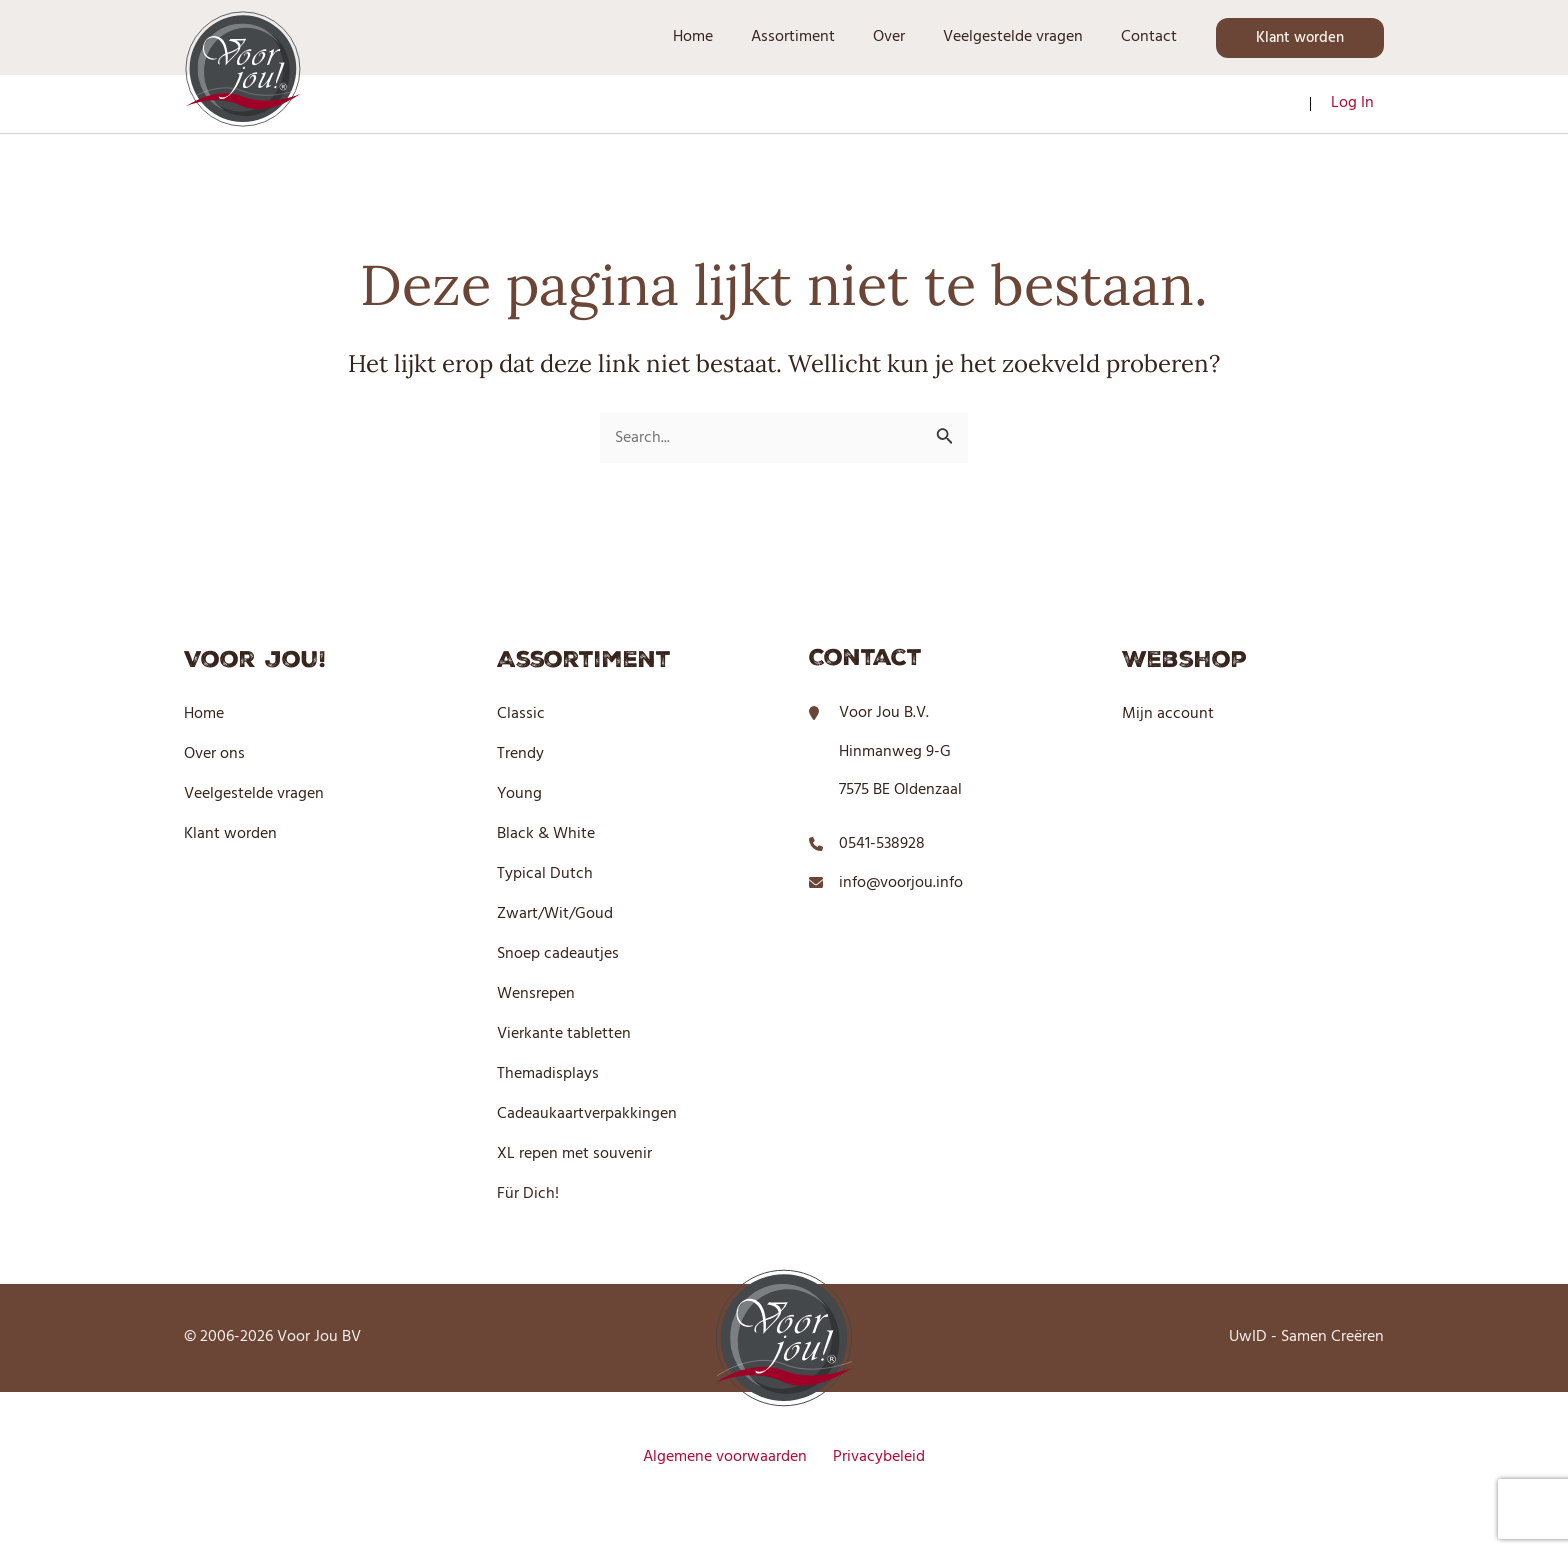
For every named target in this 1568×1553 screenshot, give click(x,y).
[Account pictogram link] (1352, 104)
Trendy (520, 754)
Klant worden (230, 834)
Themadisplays (548, 1074)
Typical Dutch (545, 874)
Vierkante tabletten (564, 1034)
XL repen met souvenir (574, 1154)
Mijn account (1168, 714)
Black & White (546, 834)
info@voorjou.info (901, 883)
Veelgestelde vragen (254, 794)
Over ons (214, 754)
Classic (521, 714)
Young (519, 794)
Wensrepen (536, 994)
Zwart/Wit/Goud (555, 914)
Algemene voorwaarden (730, 1457)
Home (204, 714)
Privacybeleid (874, 1457)
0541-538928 (882, 844)
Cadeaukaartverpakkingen (587, 1114)
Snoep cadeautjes (558, 954)
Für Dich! (528, 1194)
